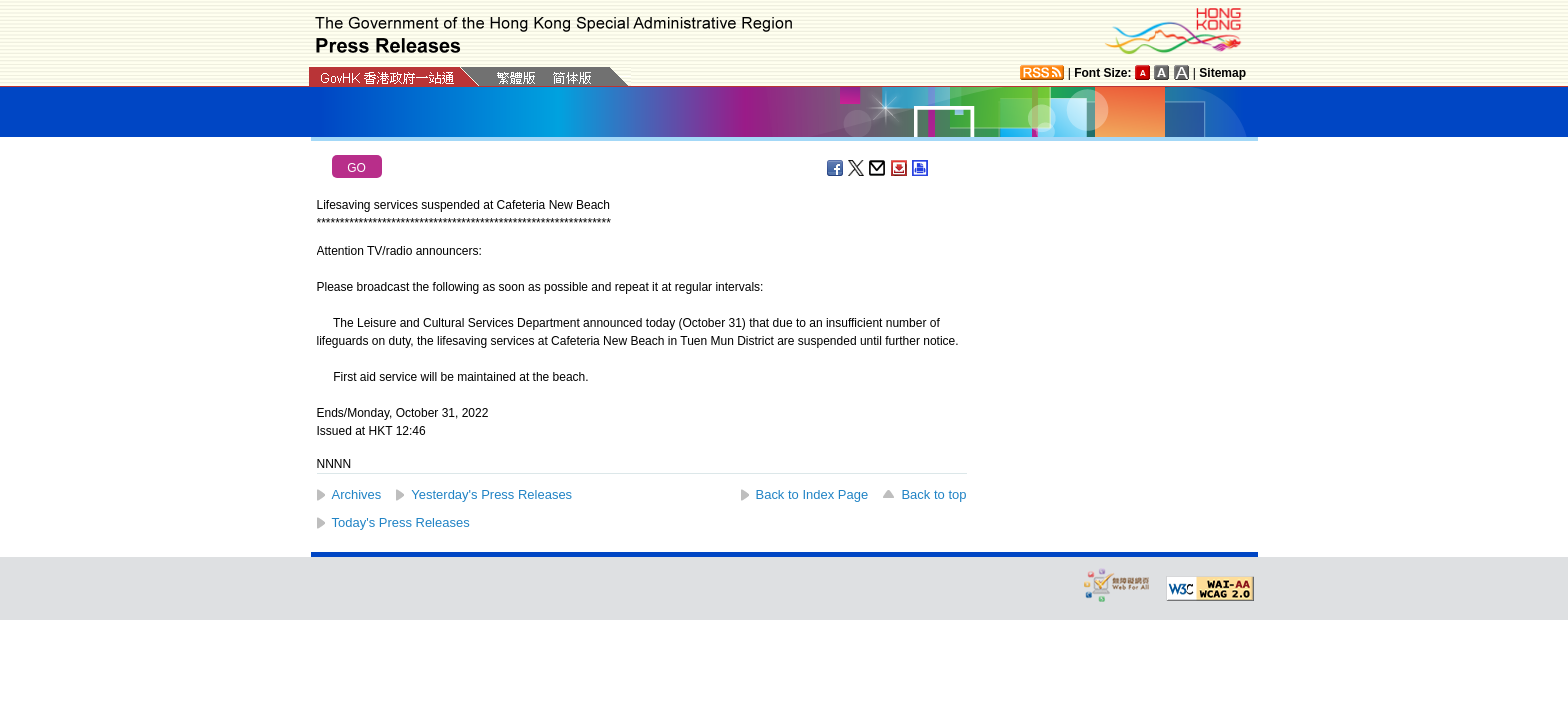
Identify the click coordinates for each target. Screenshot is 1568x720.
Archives (357, 494)
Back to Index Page (812, 494)
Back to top (933, 494)
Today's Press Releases (401, 522)
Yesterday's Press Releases (491, 494)
